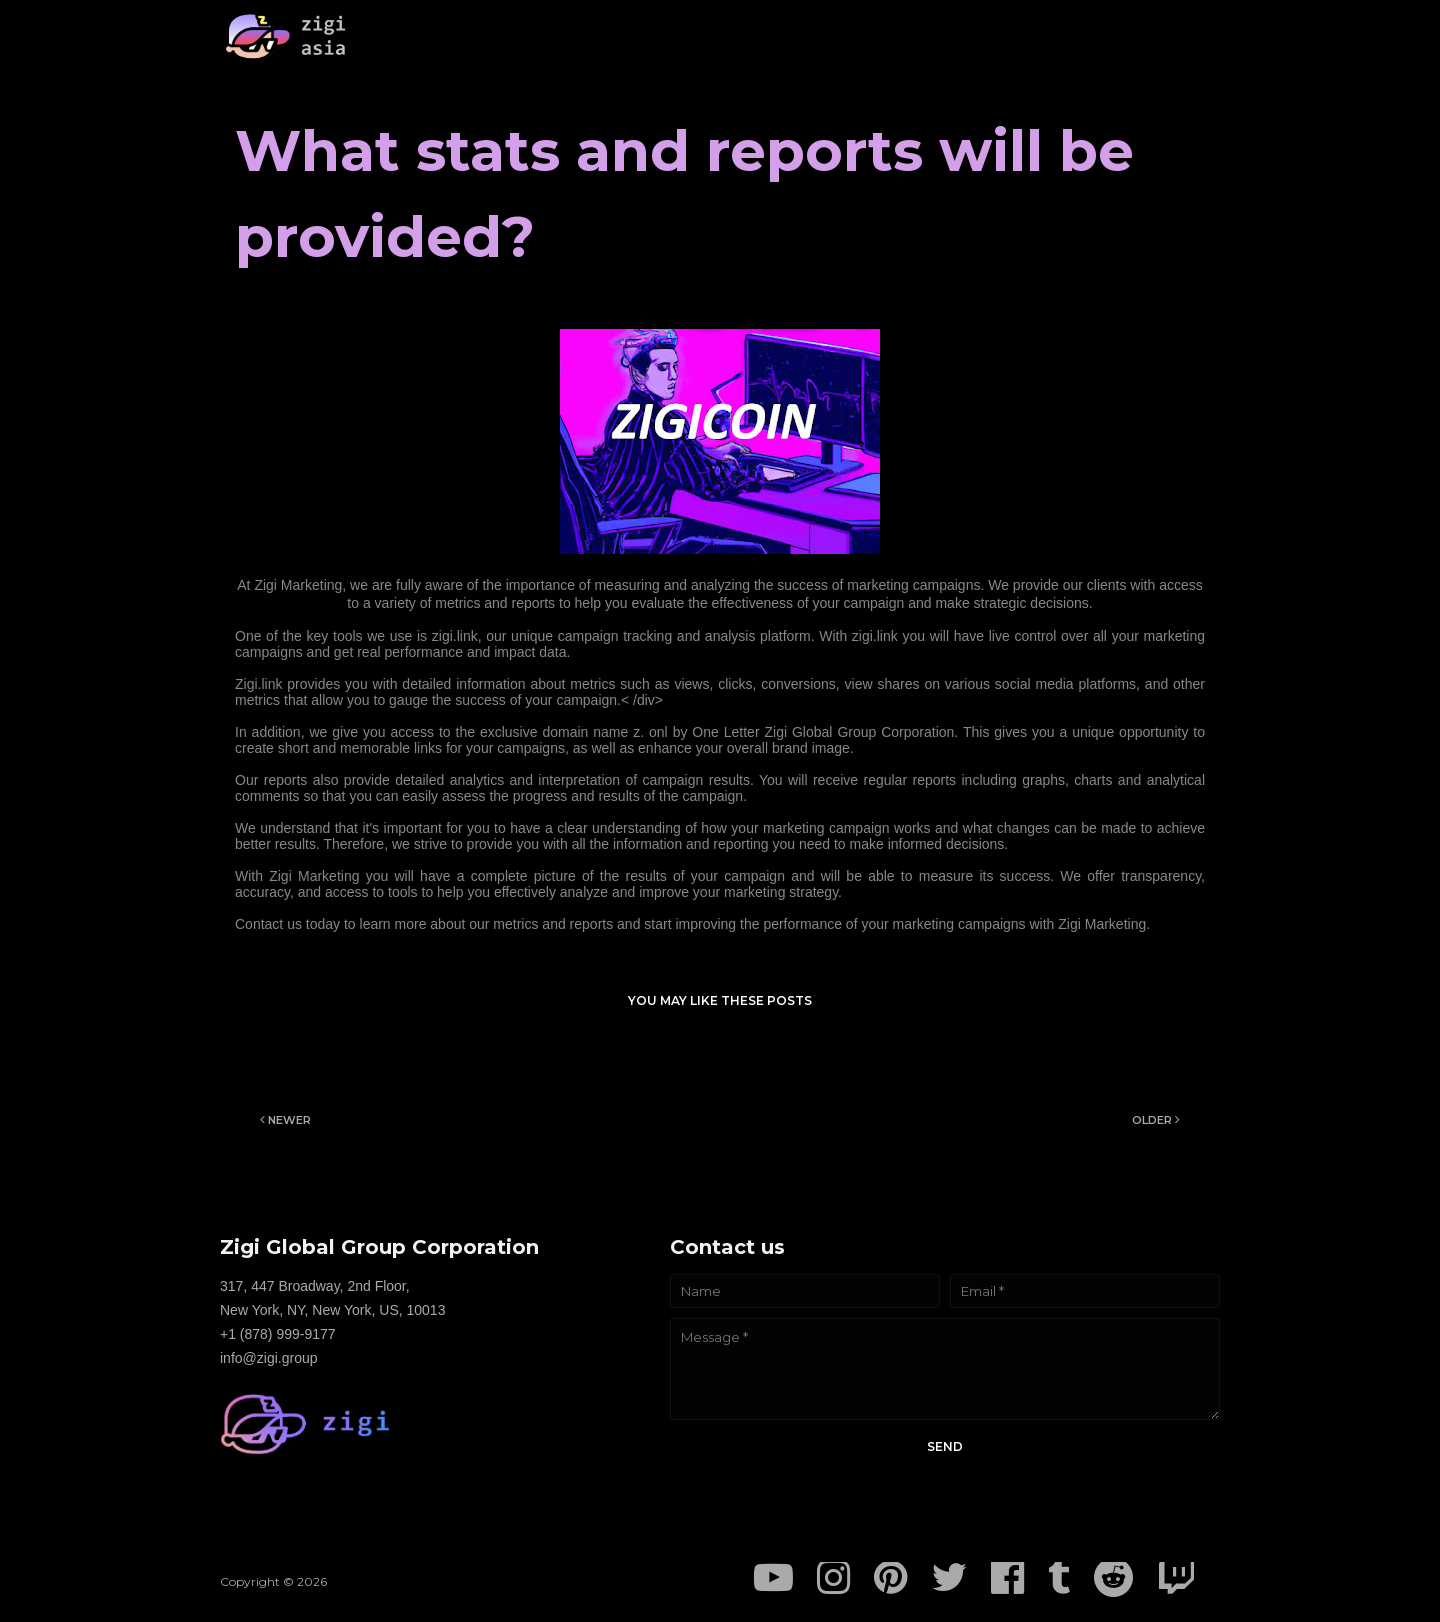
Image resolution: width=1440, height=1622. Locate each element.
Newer (289, 1120)
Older (1152, 1120)
